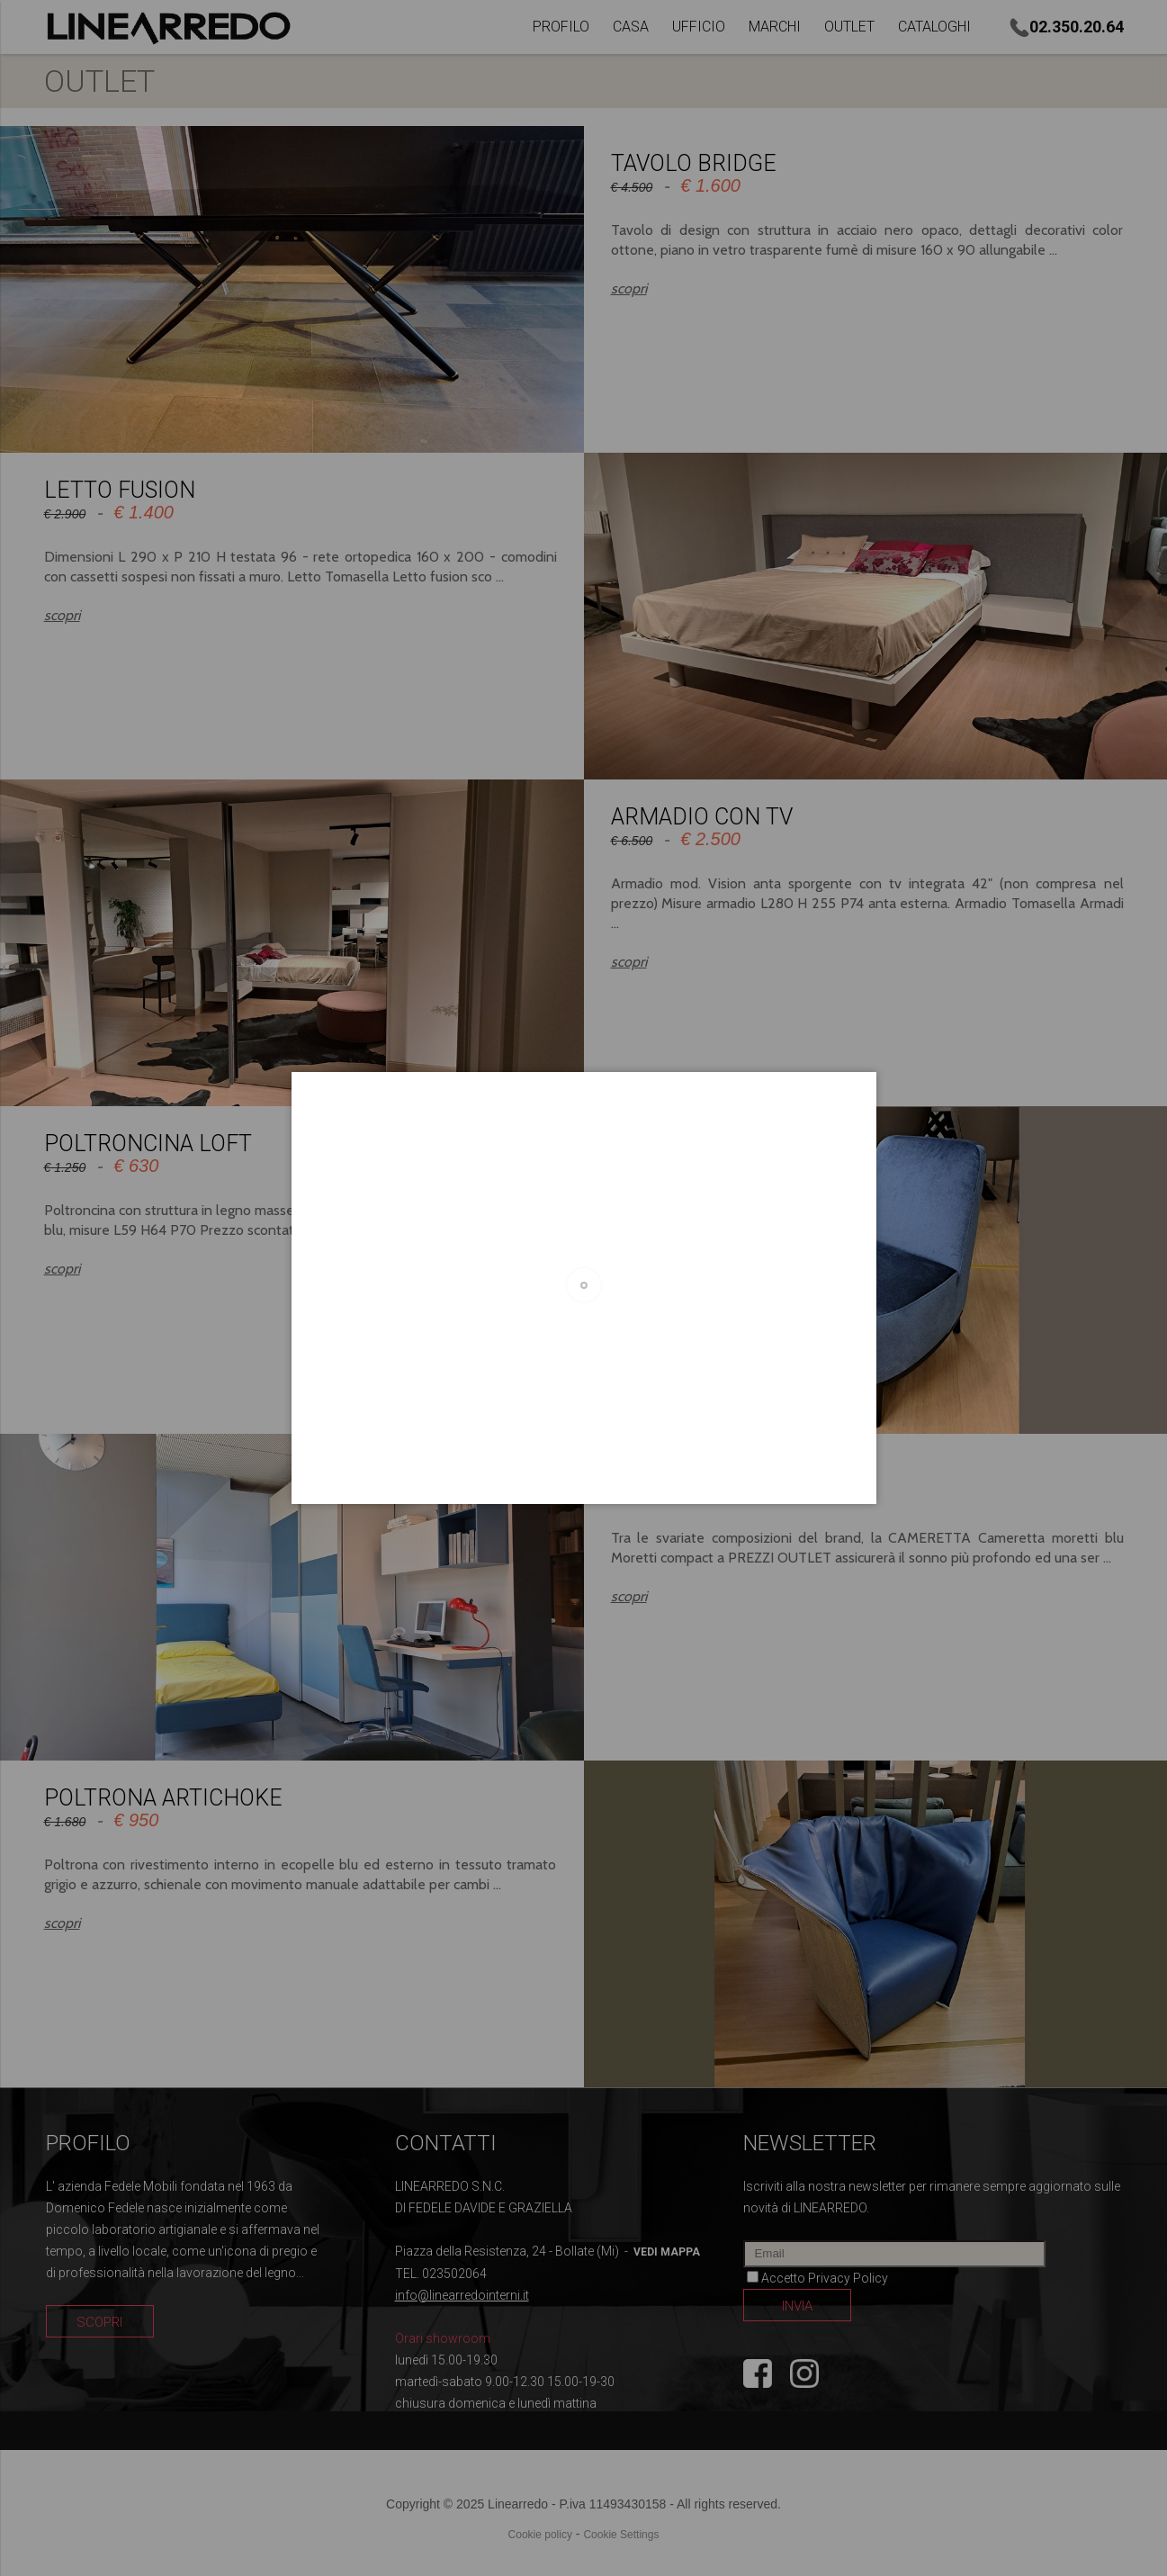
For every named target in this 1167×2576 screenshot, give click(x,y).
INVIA (797, 2306)
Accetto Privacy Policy (824, 2278)
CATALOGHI (934, 26)
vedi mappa (666, 2252)
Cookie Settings (621, 2534)
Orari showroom (442, 2338)
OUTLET (849, 26)
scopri (629, 288)
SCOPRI (99, 2322)
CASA (631, 26)
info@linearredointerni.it (462, 2295)
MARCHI (775, 26)
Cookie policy (540, 2534)
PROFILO (561, 26)
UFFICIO (698, 26)
